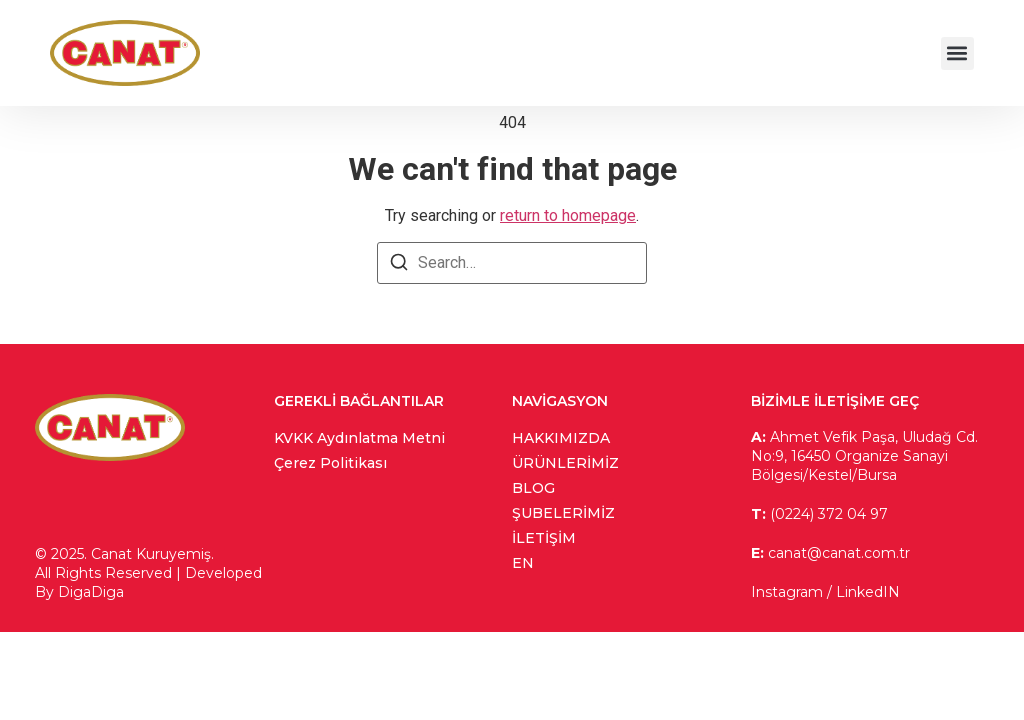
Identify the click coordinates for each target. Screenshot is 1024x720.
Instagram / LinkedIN (825, 592)
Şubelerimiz (563, 513)
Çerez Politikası (330, 463)
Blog (533, 488)
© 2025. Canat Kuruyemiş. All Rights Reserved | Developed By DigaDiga (148, 573)
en (523, 563)
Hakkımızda (561, 438)
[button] (957, 53)
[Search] (399, 265)
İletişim (544, 538)
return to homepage (568, 215)
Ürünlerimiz (565, 463)
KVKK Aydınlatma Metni (359, 438)
